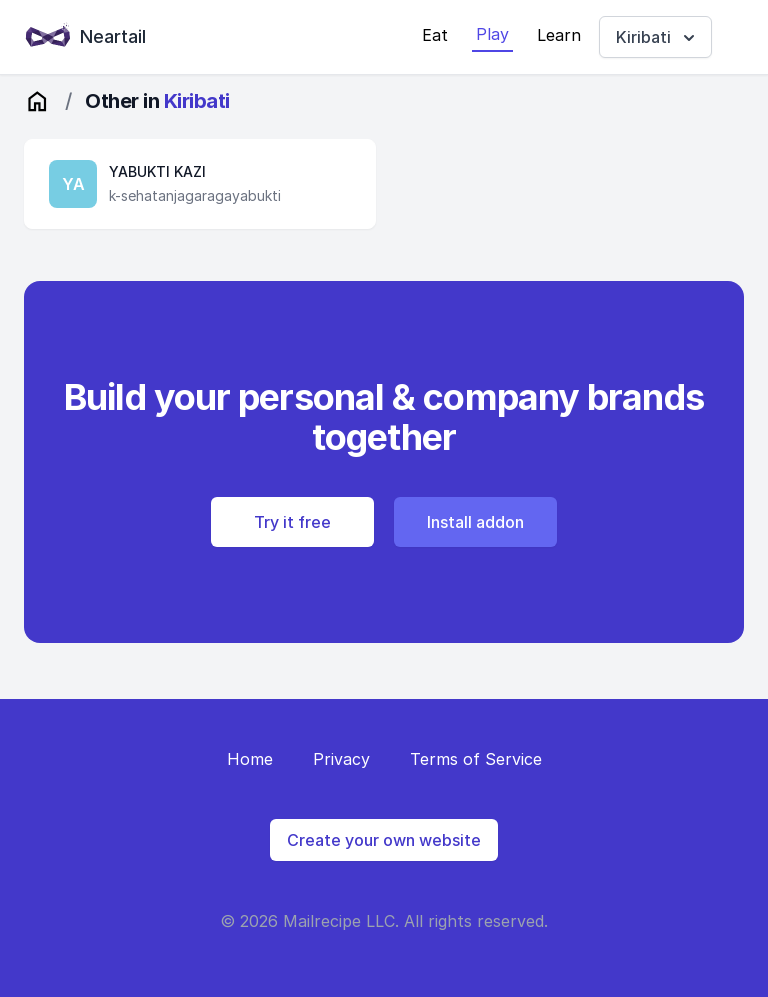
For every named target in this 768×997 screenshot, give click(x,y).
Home (250, 759)
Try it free (292, 522)
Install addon (475, 522)
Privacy (341, 759)
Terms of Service (476, 759)
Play (492, 34)
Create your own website (384, 840)
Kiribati (657, 37)
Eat (435, 35)
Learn (559, 35)
